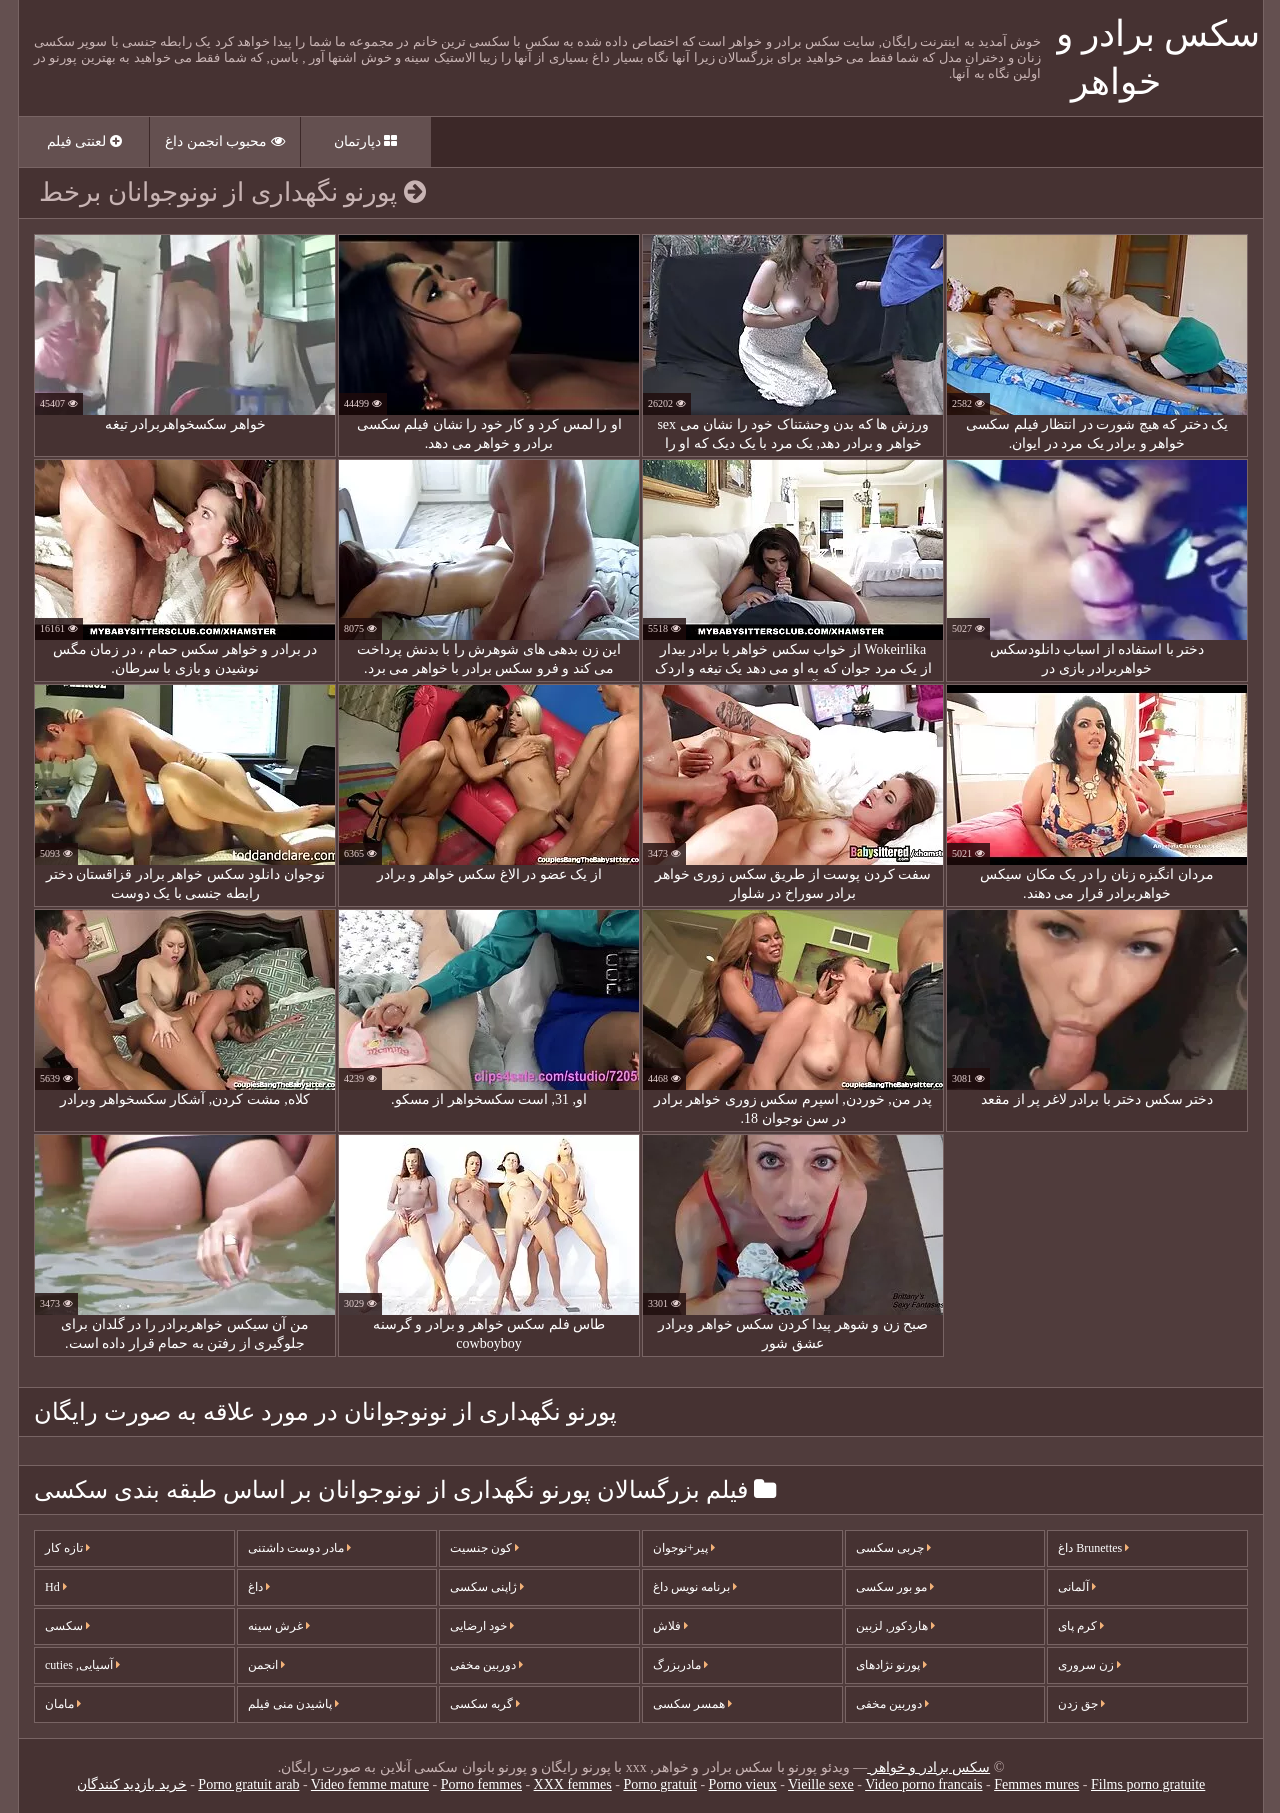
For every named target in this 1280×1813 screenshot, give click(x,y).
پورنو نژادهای (890, 1665)
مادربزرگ (679, 1665)
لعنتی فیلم (83, 141)
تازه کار (66, 1548)
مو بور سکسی (894, 1587)
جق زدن (1080, 1704)
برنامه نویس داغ (694, 1587)
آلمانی (1076, 1587)
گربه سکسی (484, 1704)
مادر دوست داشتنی (298, 1548)
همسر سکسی (691, 1704)
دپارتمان (365, 141)
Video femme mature (369, 1784)
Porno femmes (480, 1784)
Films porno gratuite (1147, 1784)
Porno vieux (742, 1784)
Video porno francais (922, 1784)
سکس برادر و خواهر (927, 1767)
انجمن (265, 1665)
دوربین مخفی (485, 1665)
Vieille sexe (820, 1784)
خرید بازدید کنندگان (131, 1784)
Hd (55, 1587)
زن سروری (1088, 1665)
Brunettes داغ (1092, 1548)
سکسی (66, 1626)
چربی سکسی (892, 1548)
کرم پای (1080, 1626)
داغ (258, 1587)
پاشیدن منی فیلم (292, 1704)
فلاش (669, 1626)
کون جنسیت (483, 1548)
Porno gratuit (659, 1784)
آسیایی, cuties (81, 1665)
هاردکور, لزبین (894, 1626)
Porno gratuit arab (247, 1784)
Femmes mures (1035, 1784)
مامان (62, 1704)
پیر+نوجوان (683, 1548)
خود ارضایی (481, 1626)
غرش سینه (278, 1626)
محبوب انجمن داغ (224, 141)
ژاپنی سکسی (486, 1587)
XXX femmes (572, 1784)
